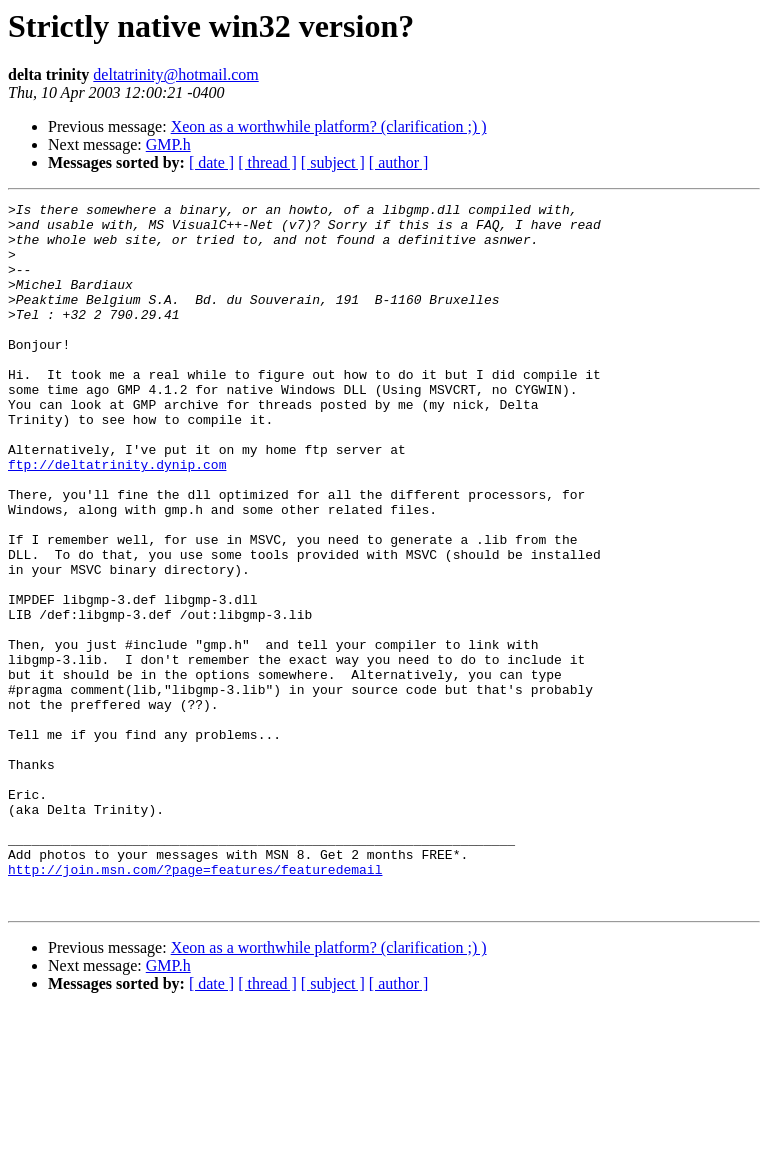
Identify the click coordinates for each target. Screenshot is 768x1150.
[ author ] (399, 162)
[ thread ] (267, 162)
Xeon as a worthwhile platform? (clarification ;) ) (329, 126)
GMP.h (168, 144)
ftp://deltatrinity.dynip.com (117, 518)
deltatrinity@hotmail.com (175, 74)
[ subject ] (333, 162)
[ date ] (211, 162)
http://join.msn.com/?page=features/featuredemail (195, 1004)
